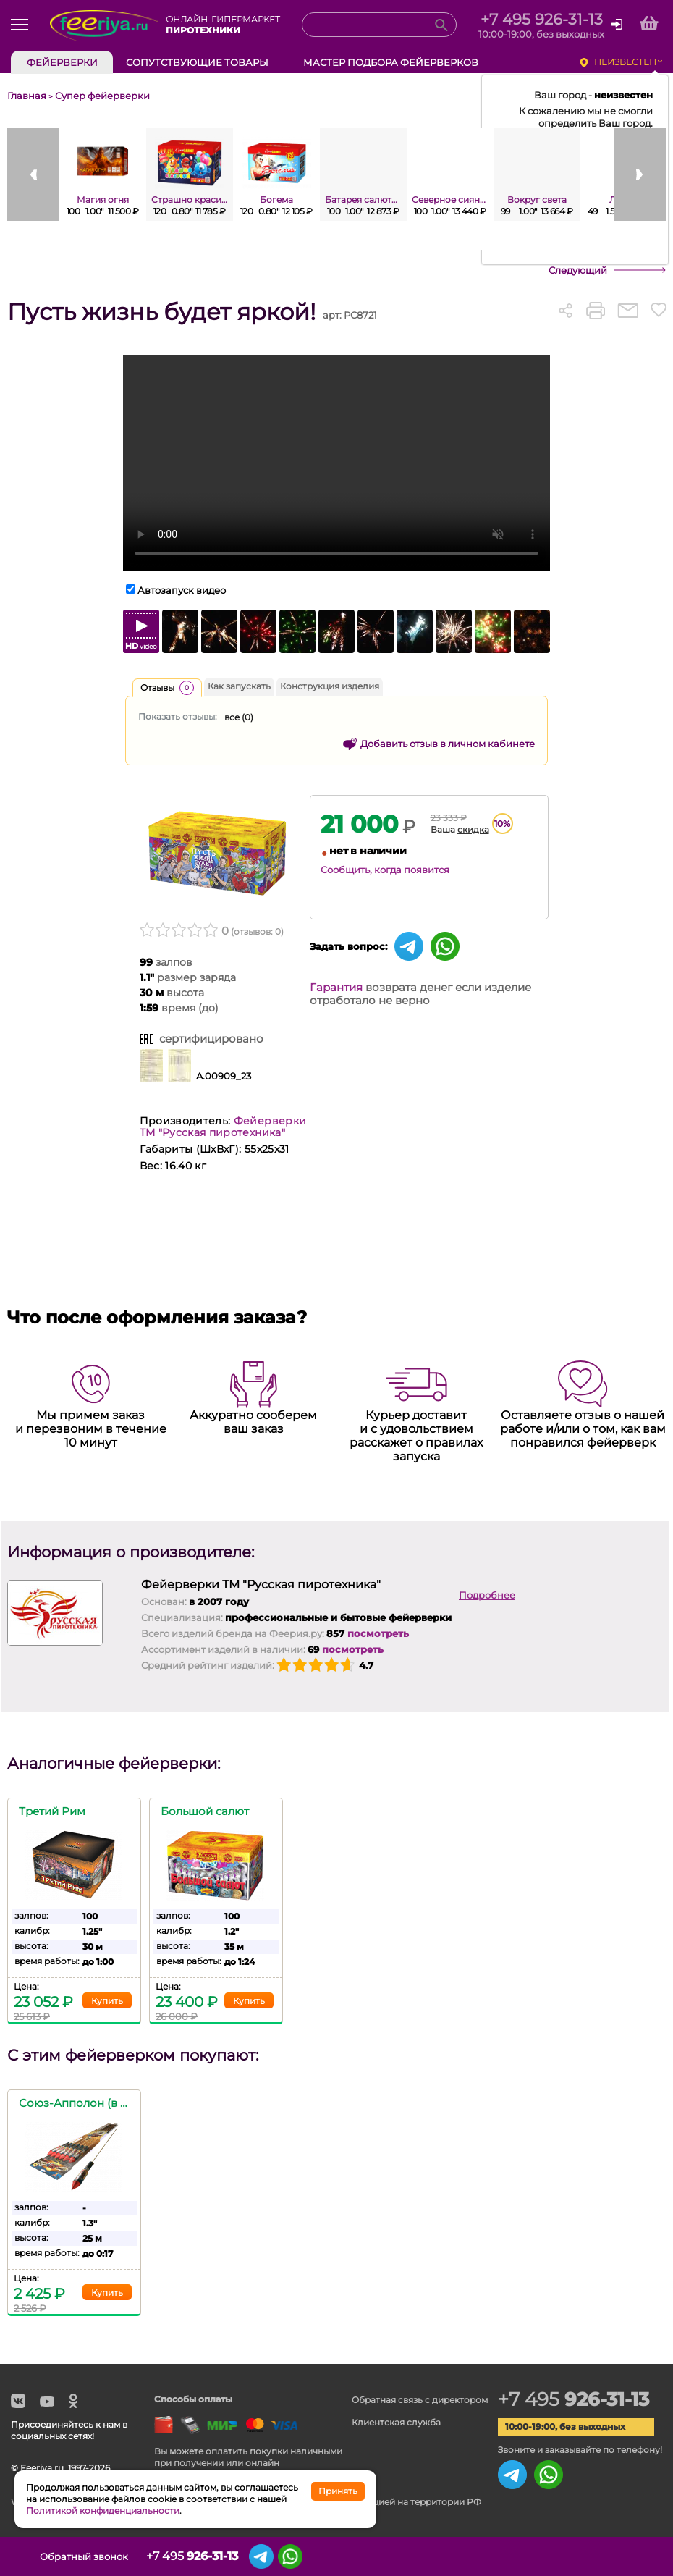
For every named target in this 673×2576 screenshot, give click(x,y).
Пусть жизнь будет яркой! (161, 312)
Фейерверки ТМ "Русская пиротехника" (223, 1126)
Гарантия (336, 987)
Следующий (578, 270)
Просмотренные (564, 2556)
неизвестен (625, 61)
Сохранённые (604, 2556)
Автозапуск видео (181, 590)
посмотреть (378, 1633)
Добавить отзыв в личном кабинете (447, 743)
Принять (337, 2490)
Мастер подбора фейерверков (390, 62)
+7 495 (573, 2399)
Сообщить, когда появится (385, 869)
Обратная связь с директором (420, 2399)
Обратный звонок (84, 2556)
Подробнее (487, 1595)
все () (238, 717)
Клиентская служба (396, 2422)
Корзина (642, 2556)
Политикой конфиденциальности (102, 2510)
